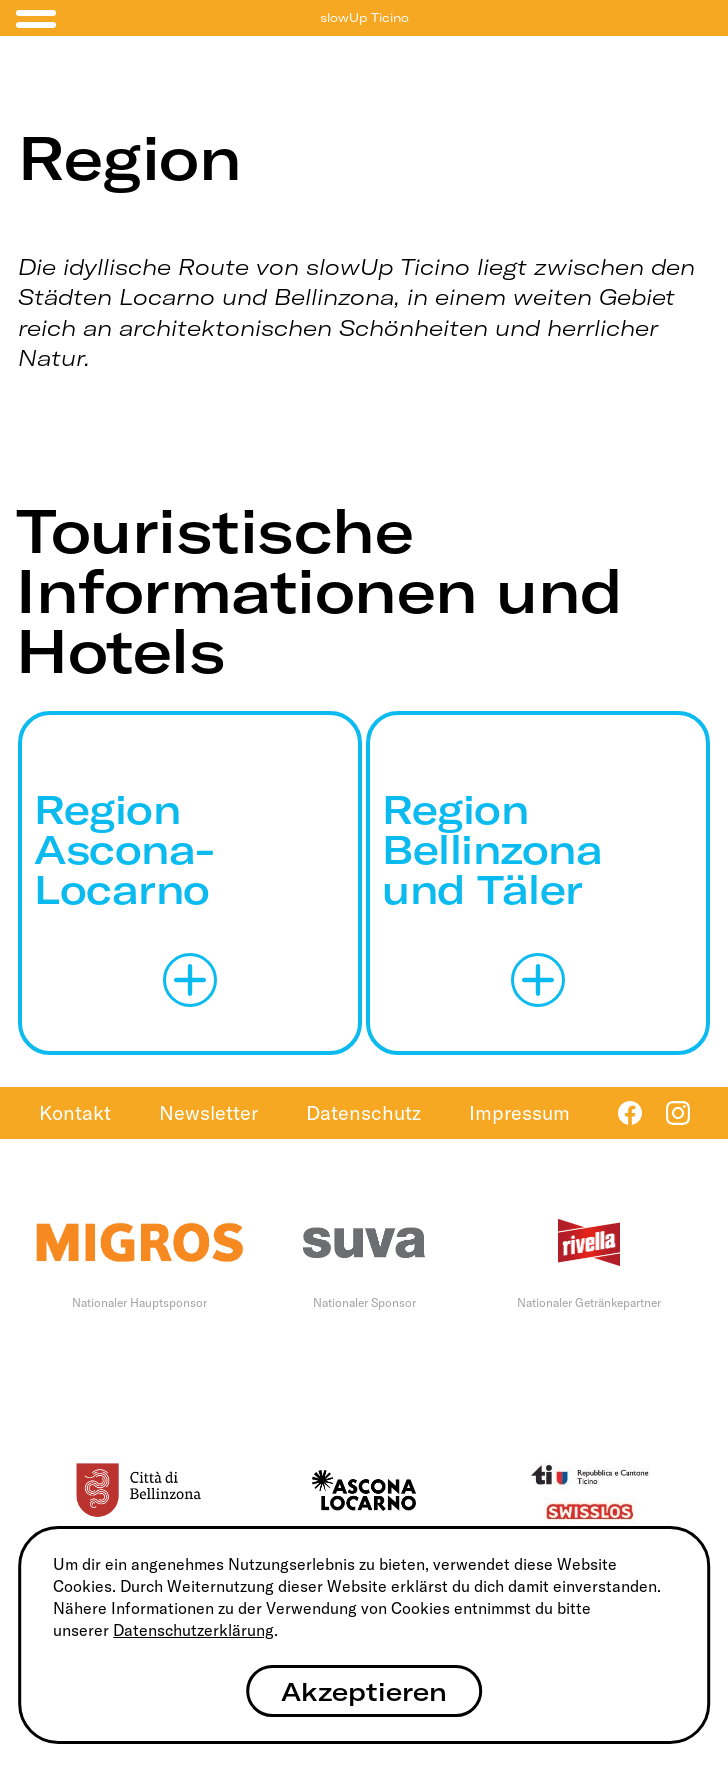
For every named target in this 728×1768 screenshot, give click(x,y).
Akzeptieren (364, 1691)
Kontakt (75, 1112)
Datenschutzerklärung (193, 1630)
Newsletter (208, 1112)
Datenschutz (363, 1112)
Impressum (519, 1112)
